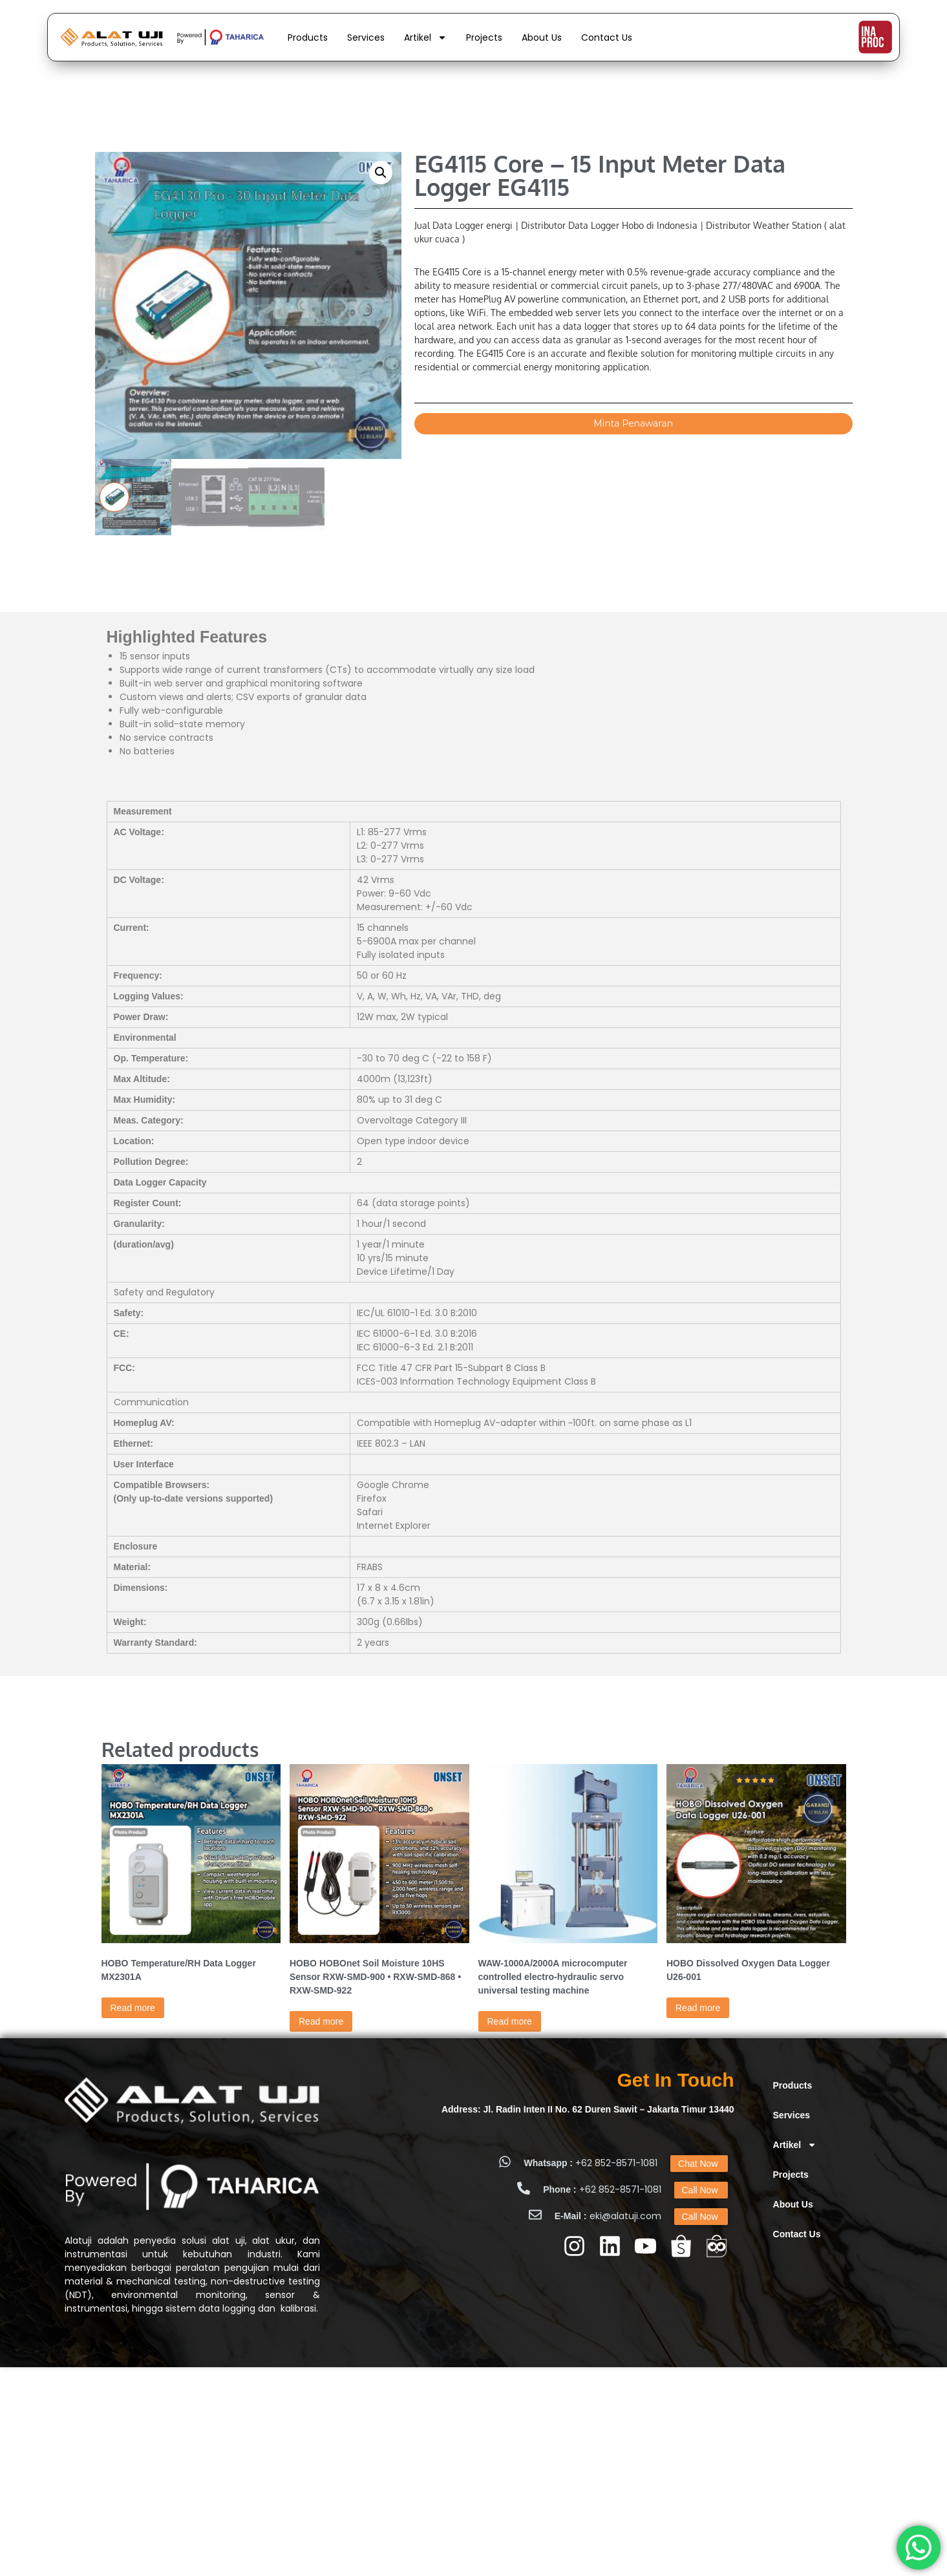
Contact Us (606, 37)
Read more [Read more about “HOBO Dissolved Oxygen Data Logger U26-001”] (698, 2008)
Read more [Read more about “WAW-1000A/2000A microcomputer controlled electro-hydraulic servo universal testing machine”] (509, 2021)
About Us (542, 37)
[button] (380, 172)
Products (308, 37)
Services (366, 37)
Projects (484, 37)
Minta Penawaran (633, 423)
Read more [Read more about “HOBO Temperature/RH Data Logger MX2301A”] (133, 2008)
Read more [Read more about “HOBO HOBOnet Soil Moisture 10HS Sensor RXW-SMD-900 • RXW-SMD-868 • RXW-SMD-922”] (321, 2021)
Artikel (425, 37)
